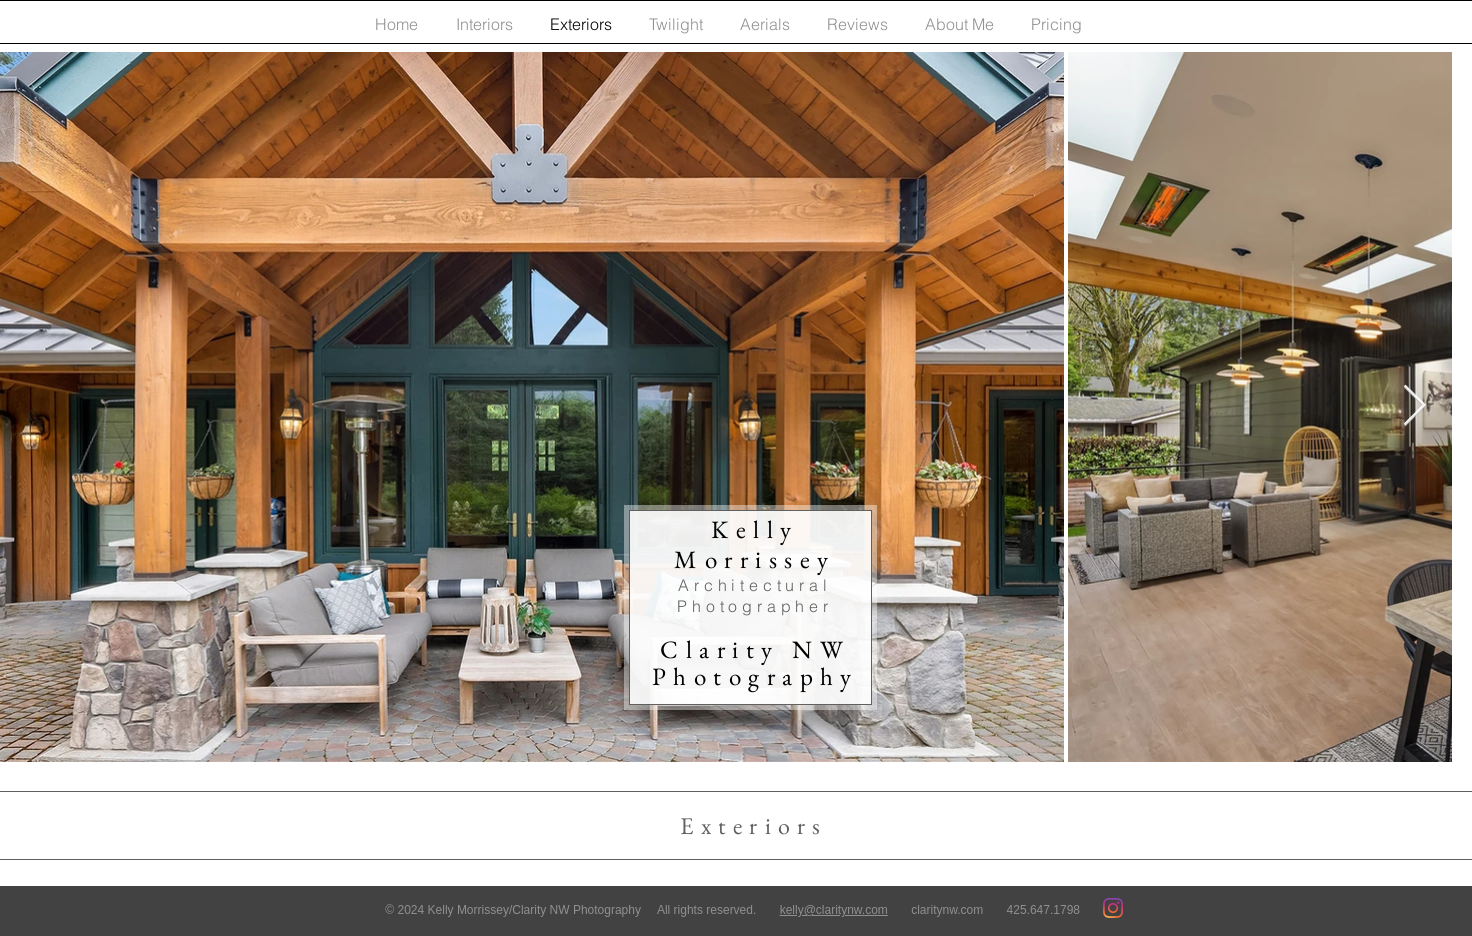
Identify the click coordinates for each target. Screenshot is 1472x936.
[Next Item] (1414, 407)
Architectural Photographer (755, 595)
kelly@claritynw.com (834, 910)
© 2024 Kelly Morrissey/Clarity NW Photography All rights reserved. (582, 910)
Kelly (755, 544)
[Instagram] (1113, 908)
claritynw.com (947, 910)
